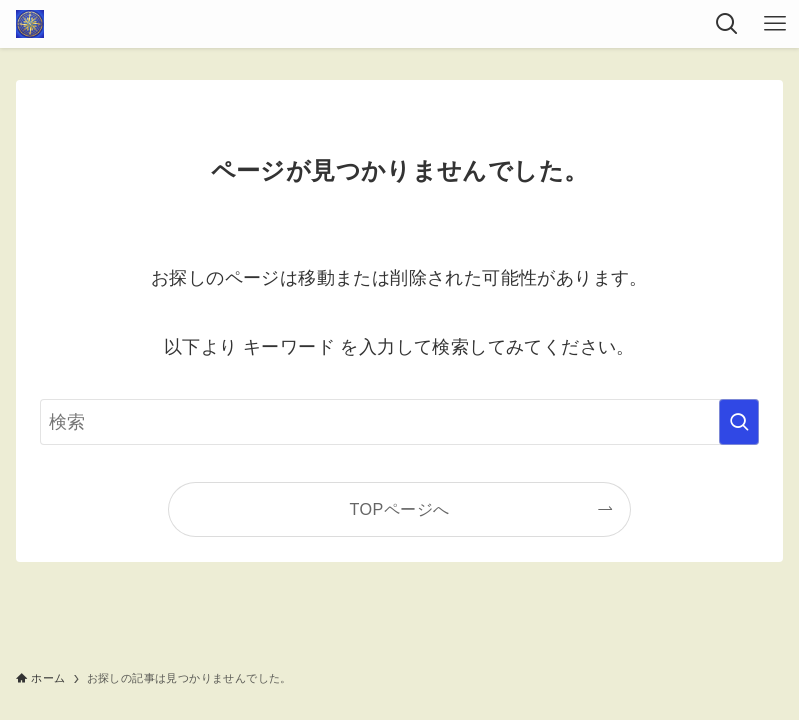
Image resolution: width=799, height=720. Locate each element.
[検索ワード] (399, 422)
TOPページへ (400, 509)
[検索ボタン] (727, 24)
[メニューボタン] (775, 24)
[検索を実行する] (739, 422)
